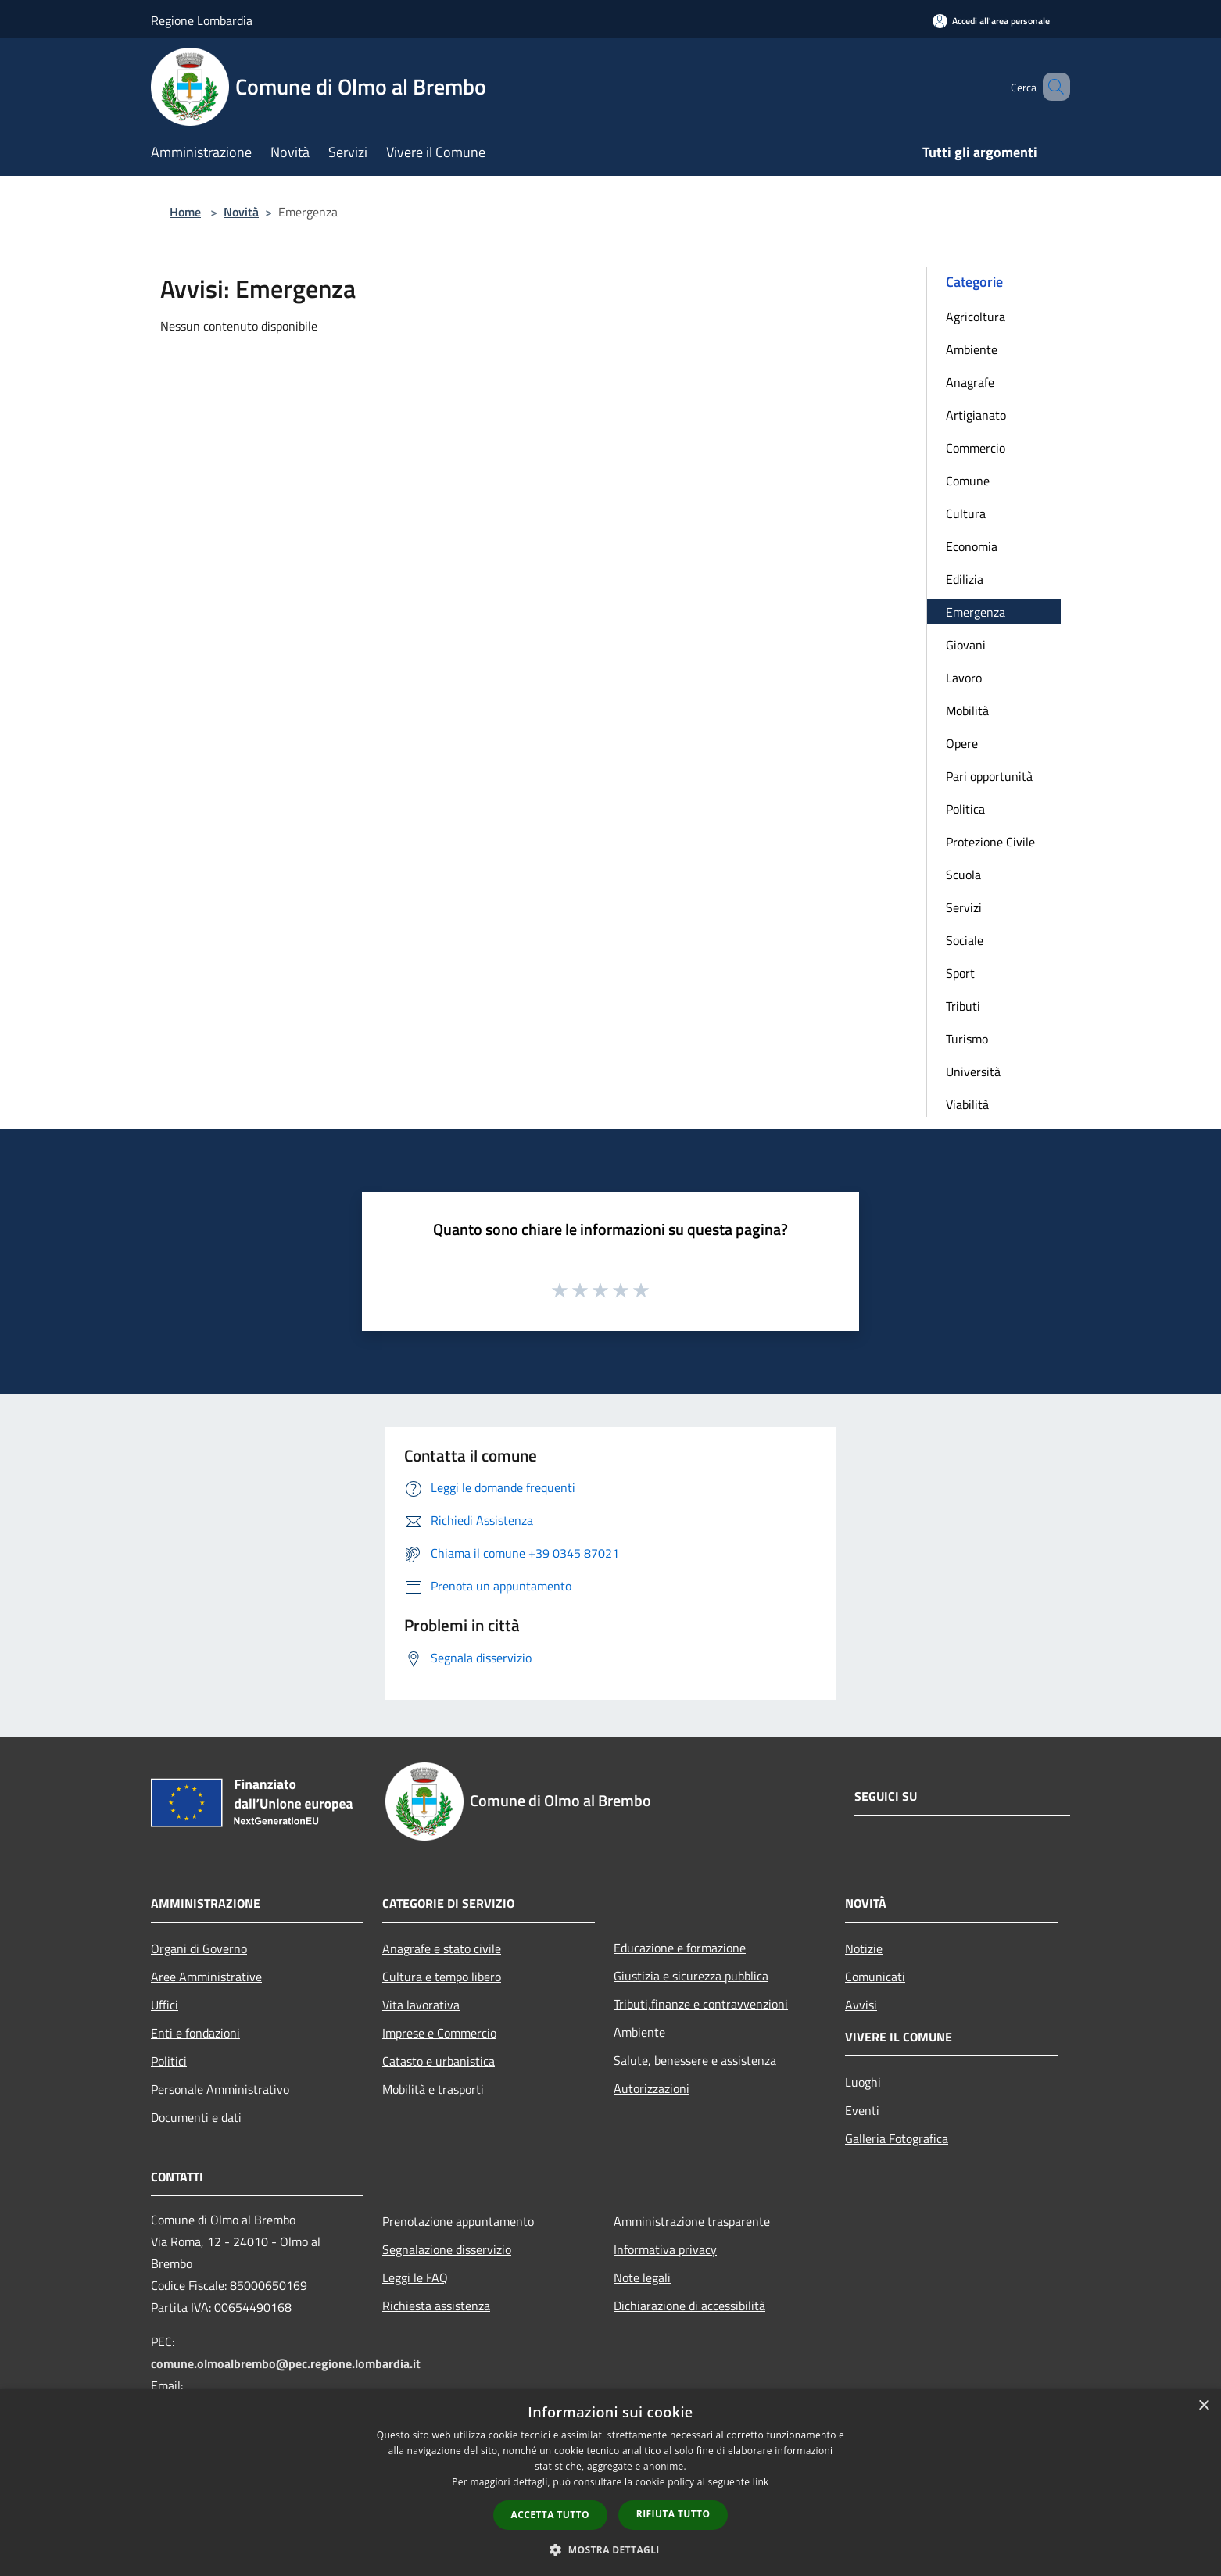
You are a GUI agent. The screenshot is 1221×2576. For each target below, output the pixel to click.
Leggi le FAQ (415, 2277)
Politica (965, 809)
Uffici (164, 2004)
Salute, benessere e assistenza (695, 2060)
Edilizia (964, 579)
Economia (971, 546)
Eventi (862, 2110)
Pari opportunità (989, 776)
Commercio (975, 447)
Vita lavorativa (421, 2004)
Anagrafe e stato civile (441, 1948)
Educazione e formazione (680, 1947)
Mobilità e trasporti (433, 2089)
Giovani (966, 644)
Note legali (642, 2277)
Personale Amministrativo (220, 2089)
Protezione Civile (990, 841)
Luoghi (863, 2082)
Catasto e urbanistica (438, 2061)
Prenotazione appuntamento (458, 2221)
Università (973, 1071)
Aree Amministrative (206, 1976)
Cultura (966, 513)
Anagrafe (970, 382)
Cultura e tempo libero (441, 1976)
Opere (962, 743)
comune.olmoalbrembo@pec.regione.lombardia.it (286, 2363)
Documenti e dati (196, 2117)
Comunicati (875, 1976)
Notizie (864, 1948)
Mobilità (967, 710)
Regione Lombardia (201, 20)
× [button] (1203, 2406)
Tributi (963, 1005)
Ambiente (971, 349)
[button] (610, 2549)
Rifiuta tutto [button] (673, 2514)
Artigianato (976, 415)
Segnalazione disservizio (446, 2249)
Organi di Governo (199, 1948)
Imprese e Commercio (439, 2032)
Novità (241, 211)
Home (185, 211)
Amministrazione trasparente (692, 2221)
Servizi (964, 907)
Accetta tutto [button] (550, 2514)
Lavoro (964, 677)
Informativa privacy (665, 2249)
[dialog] (610, 2482)
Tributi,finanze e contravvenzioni (701, 2004)
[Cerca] (1051, 87)
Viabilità (967, 1104)
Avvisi (861, 2004)
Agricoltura (975, 316)
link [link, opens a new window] (761, 2481)
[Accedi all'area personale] (991, 20)
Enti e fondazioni (195, 2032)
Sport (960, 973)
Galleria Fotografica (896, 2138)
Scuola (963, 874)
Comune (968, 480)
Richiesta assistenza (436, 2305)
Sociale (964, 940)
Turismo (967, 1038)
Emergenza (975, 612)
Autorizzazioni (651, 2088)
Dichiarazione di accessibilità (689, 2305)
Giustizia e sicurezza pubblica (691, 1975)
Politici (169, 2061)
